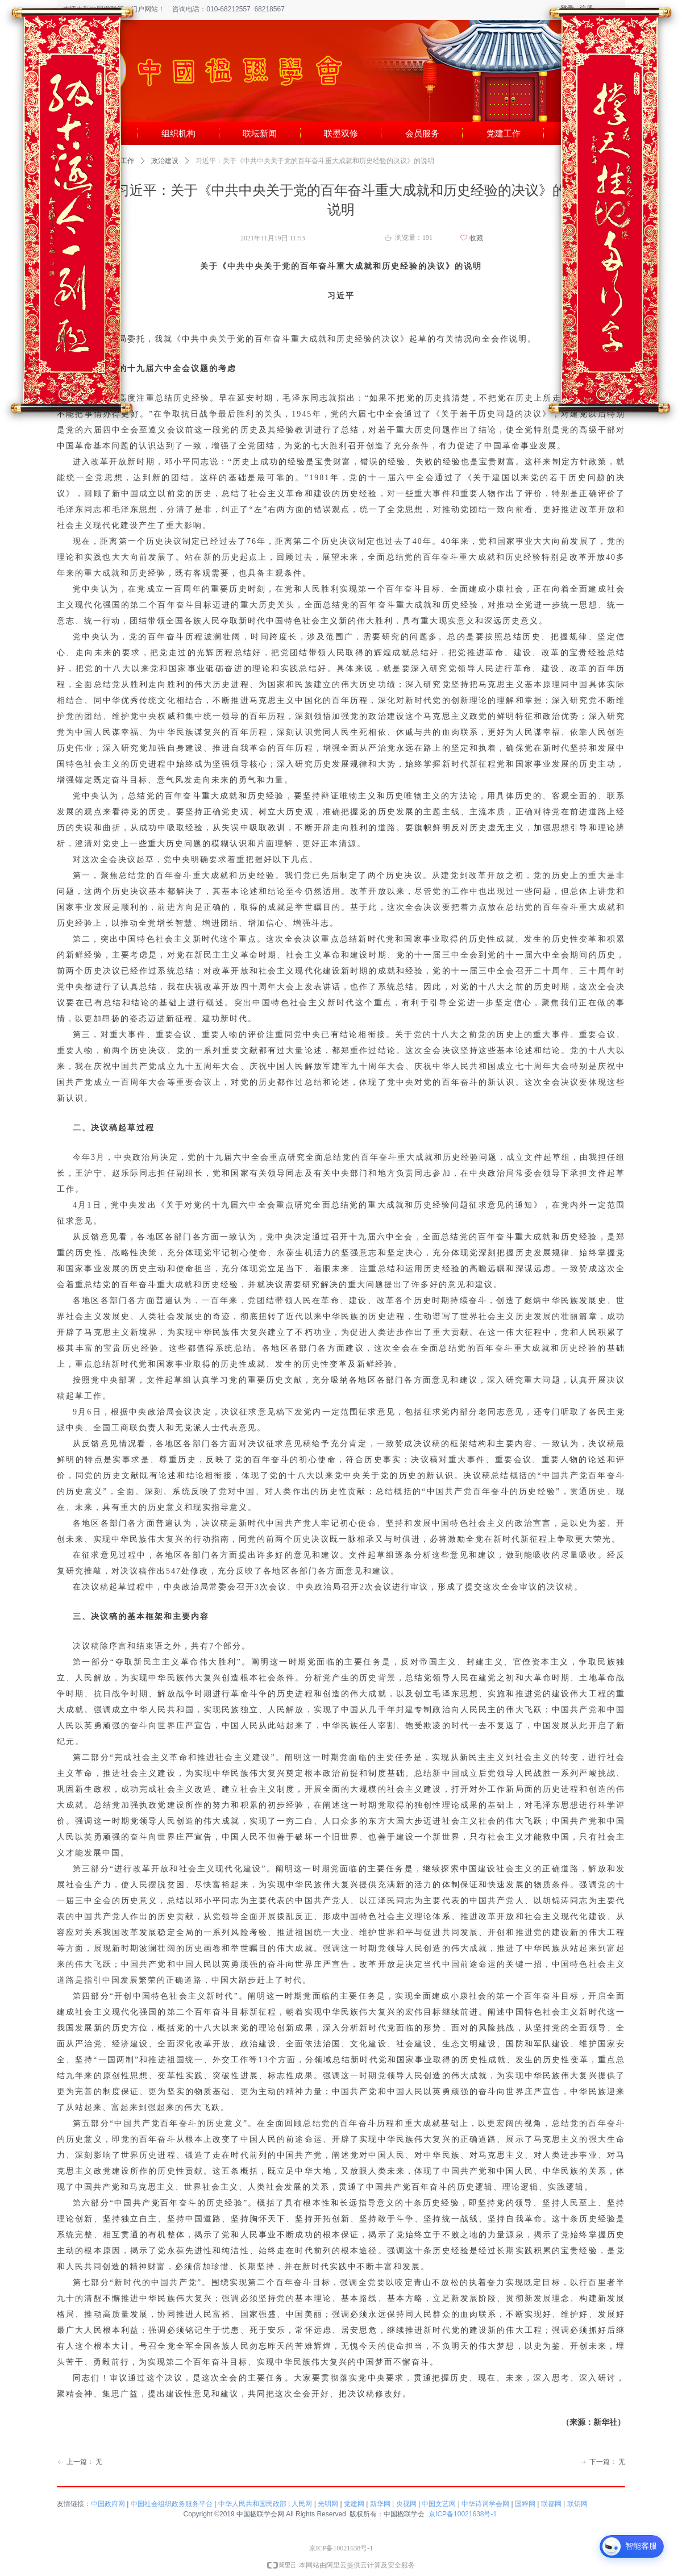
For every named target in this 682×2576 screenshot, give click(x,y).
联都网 (551, 2504)
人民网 (302, 2504)
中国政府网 (108, 2504)
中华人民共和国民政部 (252, 2504)
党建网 (354, 2504)
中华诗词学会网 (485, 2504)
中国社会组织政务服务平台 (172, 2504)
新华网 (380, 2504)
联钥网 (577, 2504)
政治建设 (164, 161)
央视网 (406, 2504)
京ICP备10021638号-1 (463, 2514)
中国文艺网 (439, 2504)
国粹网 (525, 2504)
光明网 (328, 2504)
